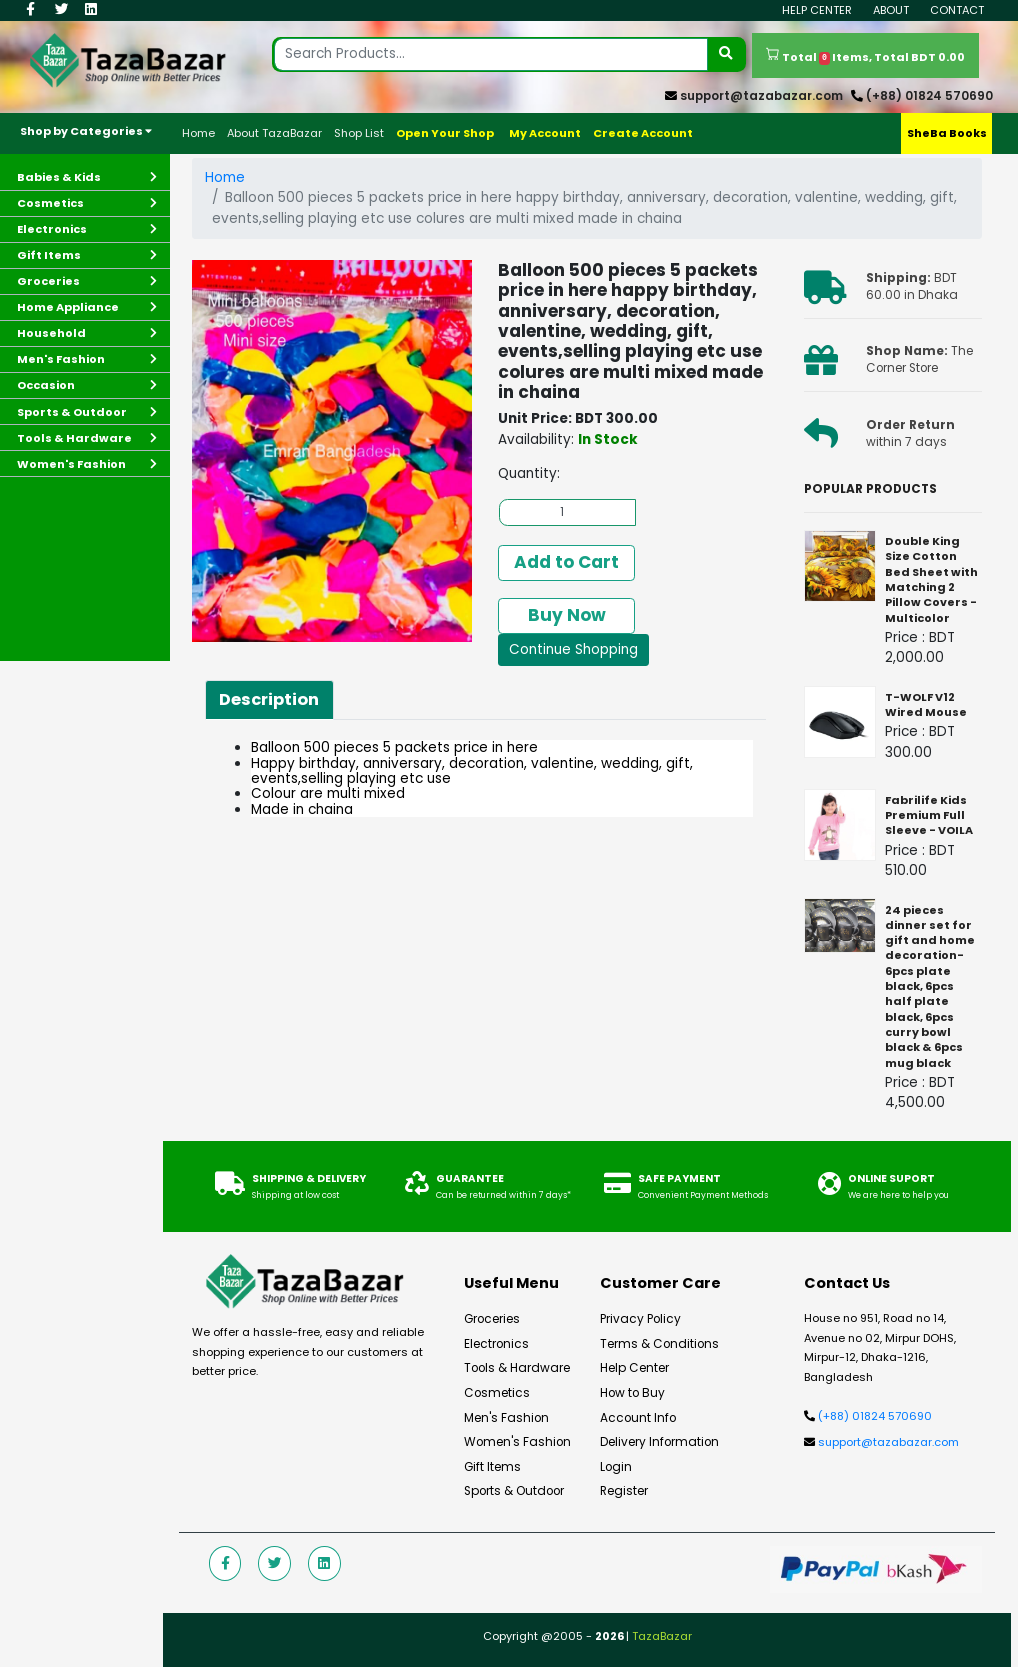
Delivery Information (659, 1442)
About (891, 10)
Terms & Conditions (659, 1344)
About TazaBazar (274, 133)
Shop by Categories (86, 131)
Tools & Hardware (517, 1368)
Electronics (496, 1344)
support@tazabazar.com (761, 96)
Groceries (492, 1319)
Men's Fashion (506, 1418)
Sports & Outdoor (514, 1491)
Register (624, 1491)
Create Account (643, 133)
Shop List (359, 133)
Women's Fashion (517, 1442)
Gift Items (492, 1467)
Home (198, 133)
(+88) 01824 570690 (929, 96)
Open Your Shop (445, 133)
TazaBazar (662, 1636)
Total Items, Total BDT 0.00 (865, 56)
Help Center (817, 10)
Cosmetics (497, 1393)
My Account (545, 133)
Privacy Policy (640, 1319)
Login (616, 1467)
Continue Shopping (573, 649)
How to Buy (632, 1393)
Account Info (638, 1418)
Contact (957, 10)
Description (269, 699)
